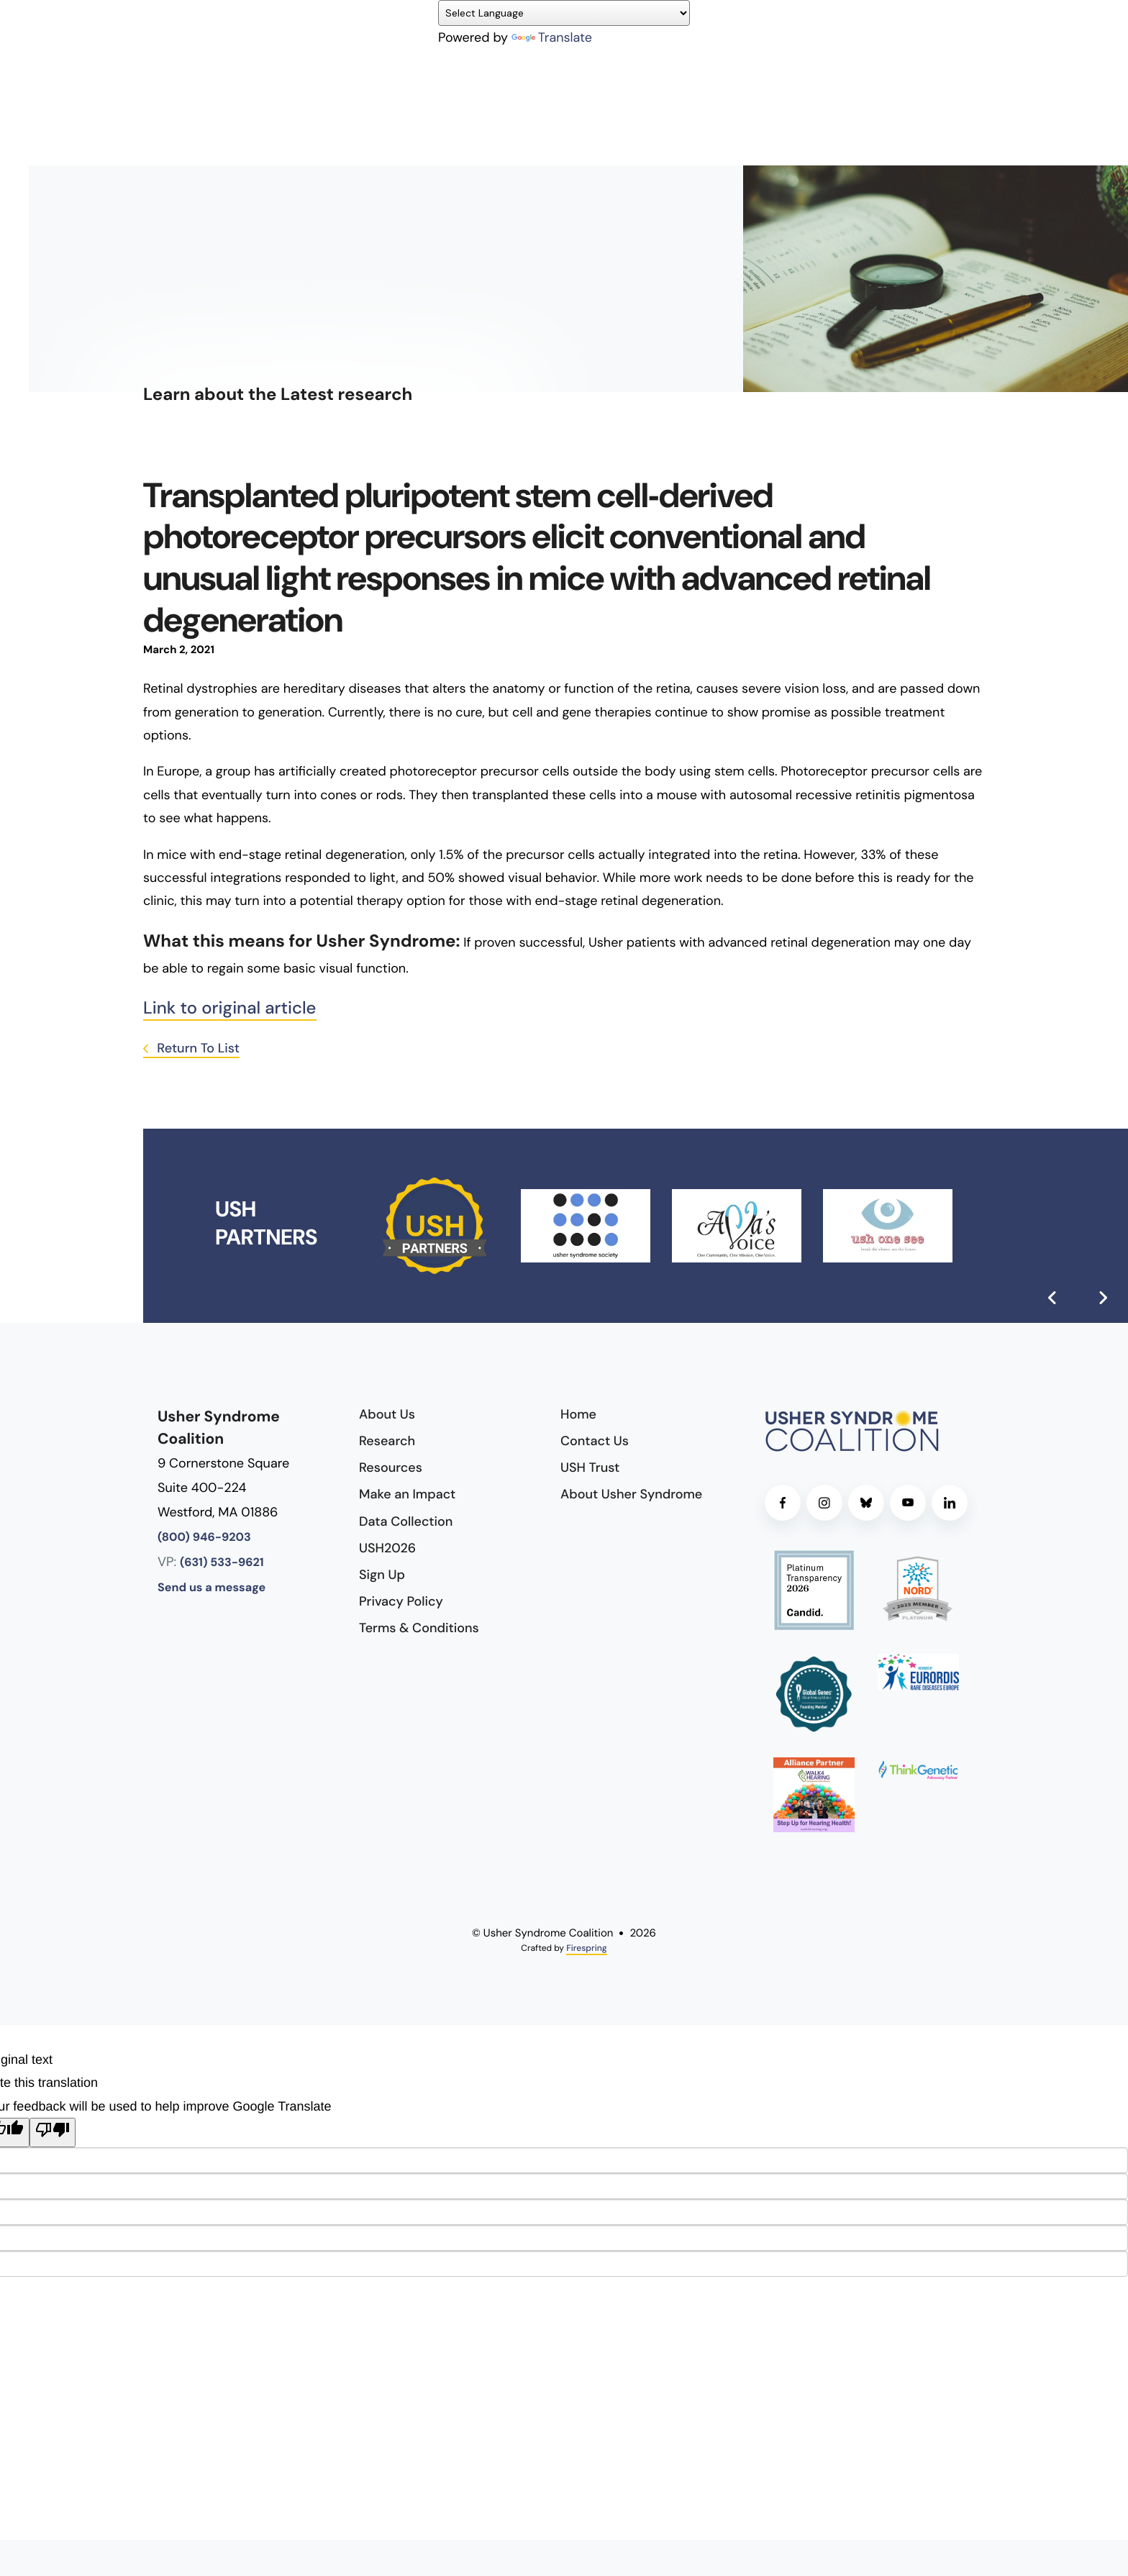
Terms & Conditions (419, 1628)
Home (578, 1414)
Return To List (197, 1048)
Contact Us (594, 1440)
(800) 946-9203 (204, 1537)
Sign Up (382, 1574)
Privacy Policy (401, 1601)
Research (387, 1440)
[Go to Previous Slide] (1052, 1298)
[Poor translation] (52, 2132)
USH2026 (387, 1548)
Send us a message (211, 1588)
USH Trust (589, 1467)
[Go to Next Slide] (1103, 1298)
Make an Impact (407, 1494)
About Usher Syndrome (631, 1494)
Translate (551, 37)
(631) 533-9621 (222, 1562)
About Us (387, 1414)
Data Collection (405, 1521)
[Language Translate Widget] (564, 13)
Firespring (586, 1948)
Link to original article (230, 1008)
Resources (390, 1467)
